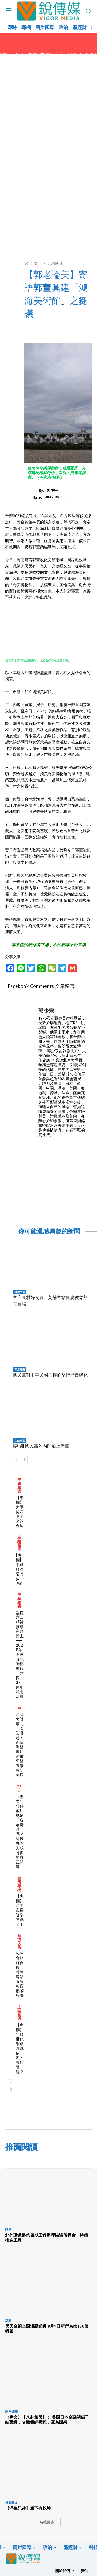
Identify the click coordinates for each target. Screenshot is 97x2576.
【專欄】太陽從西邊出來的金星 (20, 1511)
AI (19, 1708)
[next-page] (24, 1459)
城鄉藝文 (11, 2502)
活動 (8, 2320)
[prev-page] (16, 1459)
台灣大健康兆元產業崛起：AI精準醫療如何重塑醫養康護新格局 (20, 1745)
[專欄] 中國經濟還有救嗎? (20, 1569)
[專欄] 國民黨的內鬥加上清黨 (41, 1446)
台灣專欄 (19, 1883)
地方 (19, 1788)
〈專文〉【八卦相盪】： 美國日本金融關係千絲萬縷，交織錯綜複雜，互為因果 (47, 2419)
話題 (8, 2229)
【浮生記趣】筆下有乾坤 (28, 2508)
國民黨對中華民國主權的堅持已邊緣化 (50, 1375)
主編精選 (19, 1440)
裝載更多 (49, 2521)
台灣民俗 (19, 1292)
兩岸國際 (19, 1369)
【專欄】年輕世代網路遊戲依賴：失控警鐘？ (20, 2048)
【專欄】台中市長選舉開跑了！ (20, 1910)
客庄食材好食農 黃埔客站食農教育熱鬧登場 (20, 1974)
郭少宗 (52, 490)
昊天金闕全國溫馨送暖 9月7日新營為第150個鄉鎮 (46, 2328)
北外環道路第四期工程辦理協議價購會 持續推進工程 (46, 2237)
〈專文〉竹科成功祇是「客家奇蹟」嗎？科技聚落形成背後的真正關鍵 (20, 1831)
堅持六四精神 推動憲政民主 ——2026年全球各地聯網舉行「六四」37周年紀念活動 (20, 1654)
